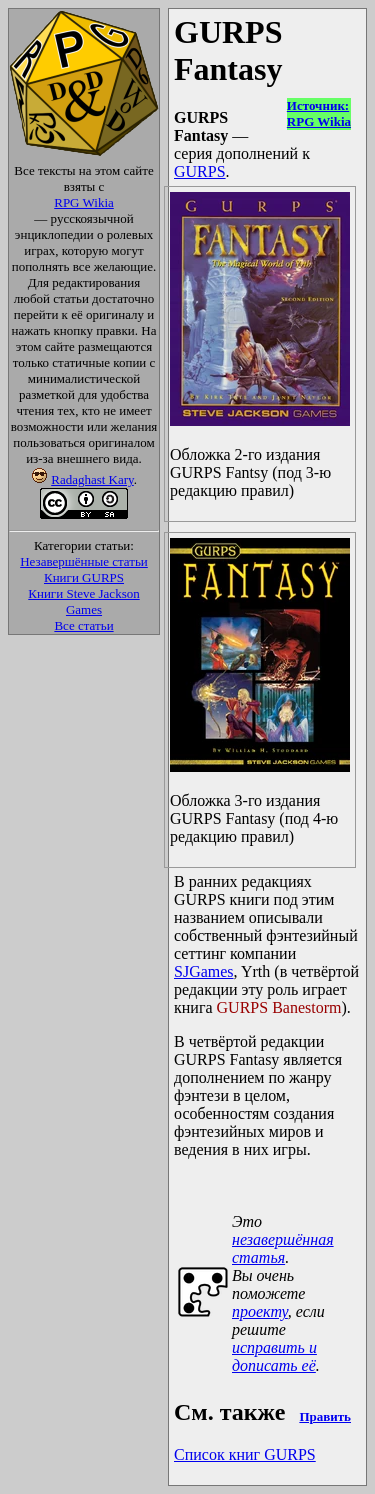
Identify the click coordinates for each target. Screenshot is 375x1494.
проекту (260, 1311)
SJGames (204, 971)
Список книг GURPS (245, 1454)
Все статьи (83, 625)
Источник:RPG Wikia (319, 113)
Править (324, 1416)
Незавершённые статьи (84, 561)
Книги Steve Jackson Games (83, 601)
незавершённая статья (283, 1248)
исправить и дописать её (274, 1356)
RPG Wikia (84, 202)
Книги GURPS (84, 577)
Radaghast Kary (92, 479)
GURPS (200, 171)
